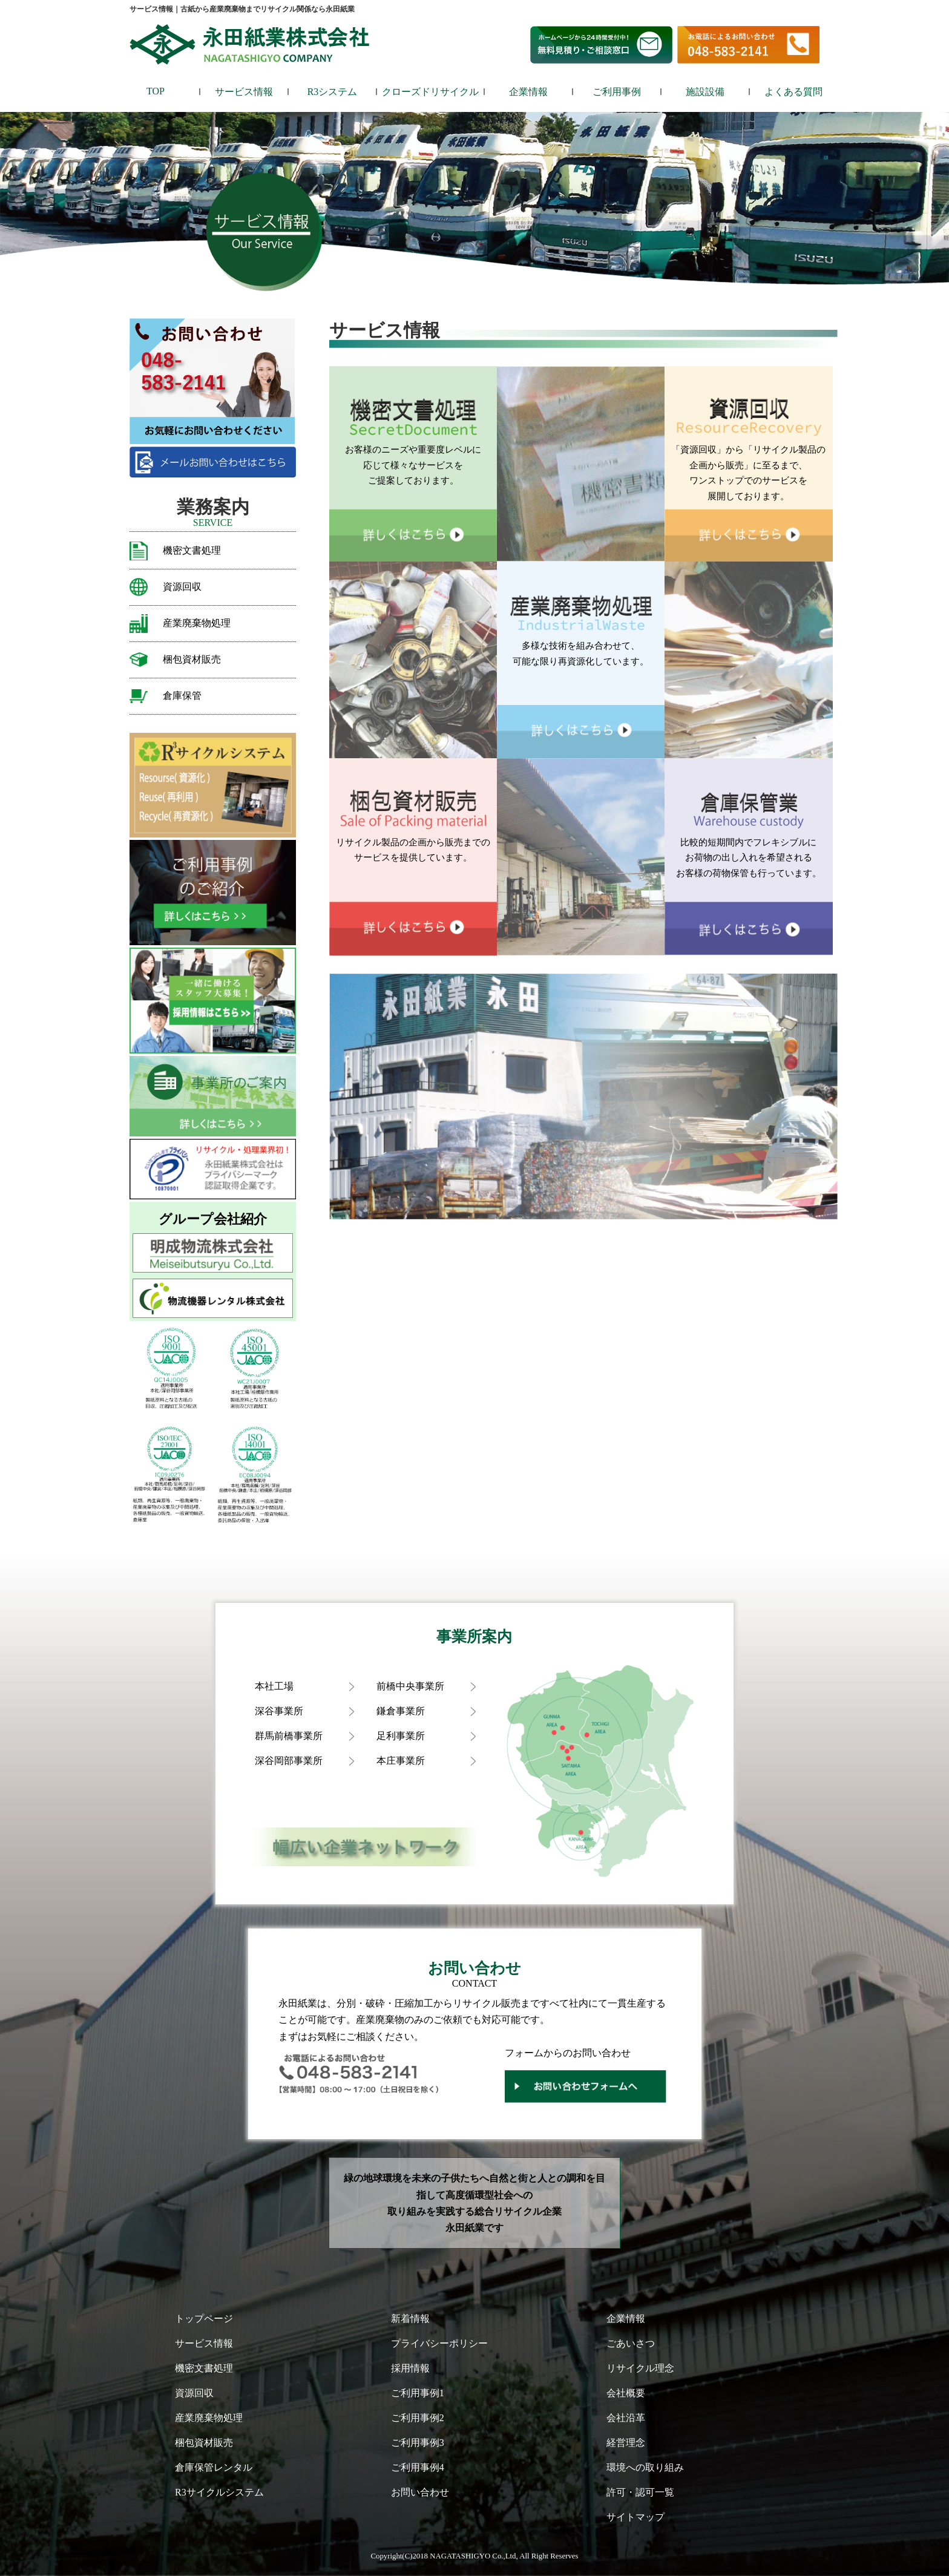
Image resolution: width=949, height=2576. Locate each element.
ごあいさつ (630, 2343)
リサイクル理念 (640, 2368)
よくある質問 (793, 92)
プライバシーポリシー (439, 2343)
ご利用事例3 (417, 2442)
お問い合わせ (420, 2492)
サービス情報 (244, 92)
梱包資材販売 (192, 659)
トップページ (204, 2318)
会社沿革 (625, 2418)
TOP (155, 91)
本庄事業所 (400, 1760)
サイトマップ (635, 2517)
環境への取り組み (645, 2467)
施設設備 (705, 92)
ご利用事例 (617, 92)
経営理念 (625, 2442)
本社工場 (274, 1686)
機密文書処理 (192, 550)
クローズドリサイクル (430, 92)
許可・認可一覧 (640, 2492)
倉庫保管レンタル (213, 2467)
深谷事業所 (279, 1711)
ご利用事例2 (417, 2418)
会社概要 (625, 2393)
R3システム (332, 92)
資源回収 (182, 587)
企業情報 (528, 92)
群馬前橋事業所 (289, 1736)
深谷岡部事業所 (289, 1760)
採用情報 (410, 2368)
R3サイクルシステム (219, 2492)
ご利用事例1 (417, 2393)
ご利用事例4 (417, 2467)
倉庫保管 (182, 695)
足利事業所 (400, 1736)
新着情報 (410, 2318)
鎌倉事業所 (400, 1711)
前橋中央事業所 (410, 1686)
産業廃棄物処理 (197, 623)
